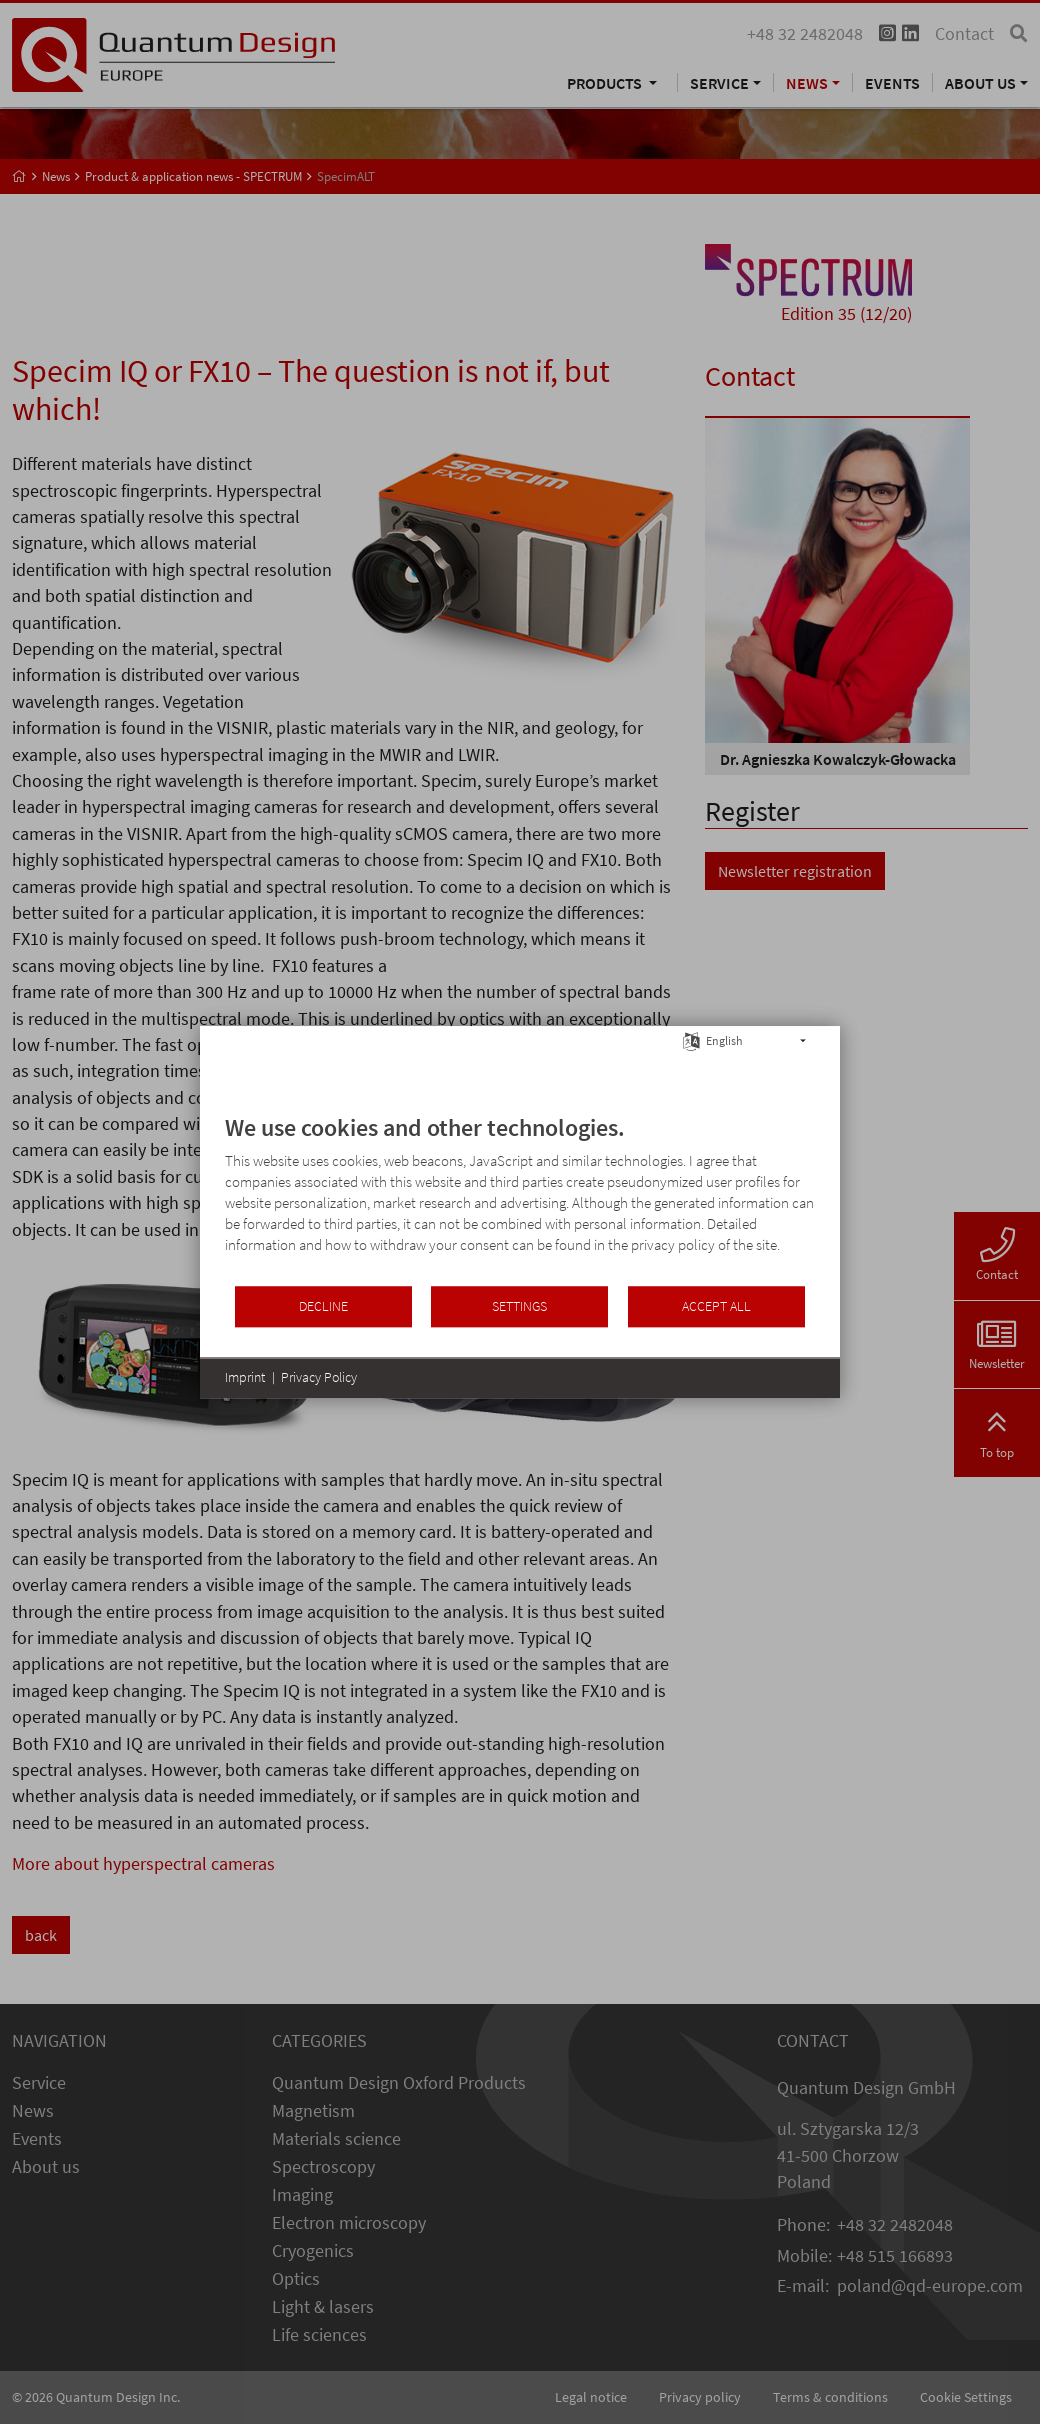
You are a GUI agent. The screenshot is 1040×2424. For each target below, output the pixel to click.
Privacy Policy (319, 1377)
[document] (520, 1198)
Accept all (716, 1306)
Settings (519, 1306)
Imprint (245, 1377)
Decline (323, 1306)
